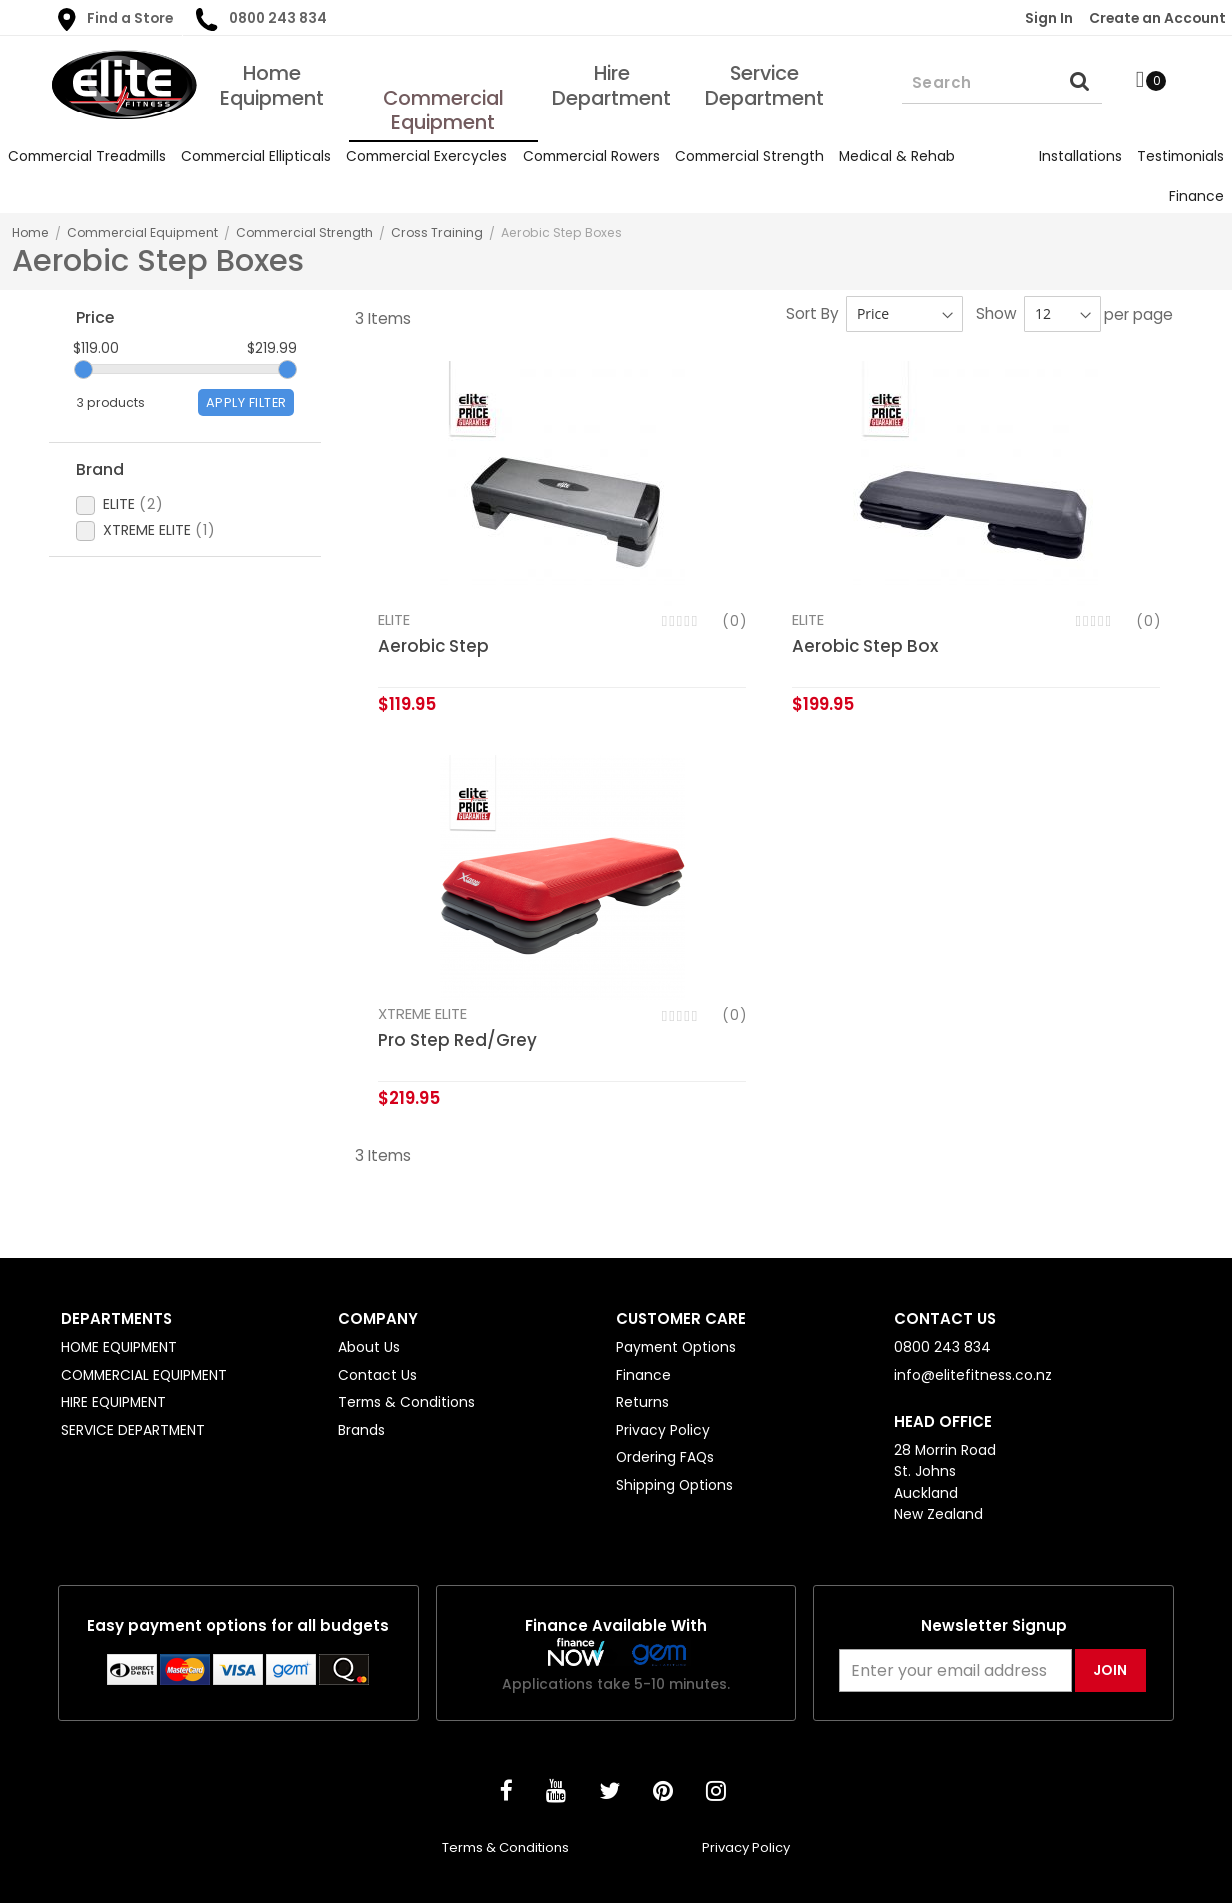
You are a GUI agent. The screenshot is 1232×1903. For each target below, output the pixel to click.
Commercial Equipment (142, 232)
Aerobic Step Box (865, 646)
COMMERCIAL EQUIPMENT (144, 1375)
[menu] (616, 176)
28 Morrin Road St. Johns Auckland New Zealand (945, 1482)
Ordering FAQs (665, 1457)
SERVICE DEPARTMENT (133, 1430)
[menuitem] (86, 156)
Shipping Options (674, 1485)
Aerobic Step (433, 646)
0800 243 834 (261, 19)
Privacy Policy (663, 1430)
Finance (643, 1375)
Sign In (1049, 18)
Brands (361, 1430)
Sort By (812, 313)
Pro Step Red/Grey (457, 1041)
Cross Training (437, 232)
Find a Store (115, 19)
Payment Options (676, 1347)
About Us (369, 1347)
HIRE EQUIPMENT (113, 1402)
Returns (642, 1402)
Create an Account (1157, 18)
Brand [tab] (100, 474)
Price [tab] (95, 317)
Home (30, 232)
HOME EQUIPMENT (119, 1347)
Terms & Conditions (406, 1402)
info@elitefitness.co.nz (973, 1375)
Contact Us (377, 1375)
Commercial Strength (304, 232)
